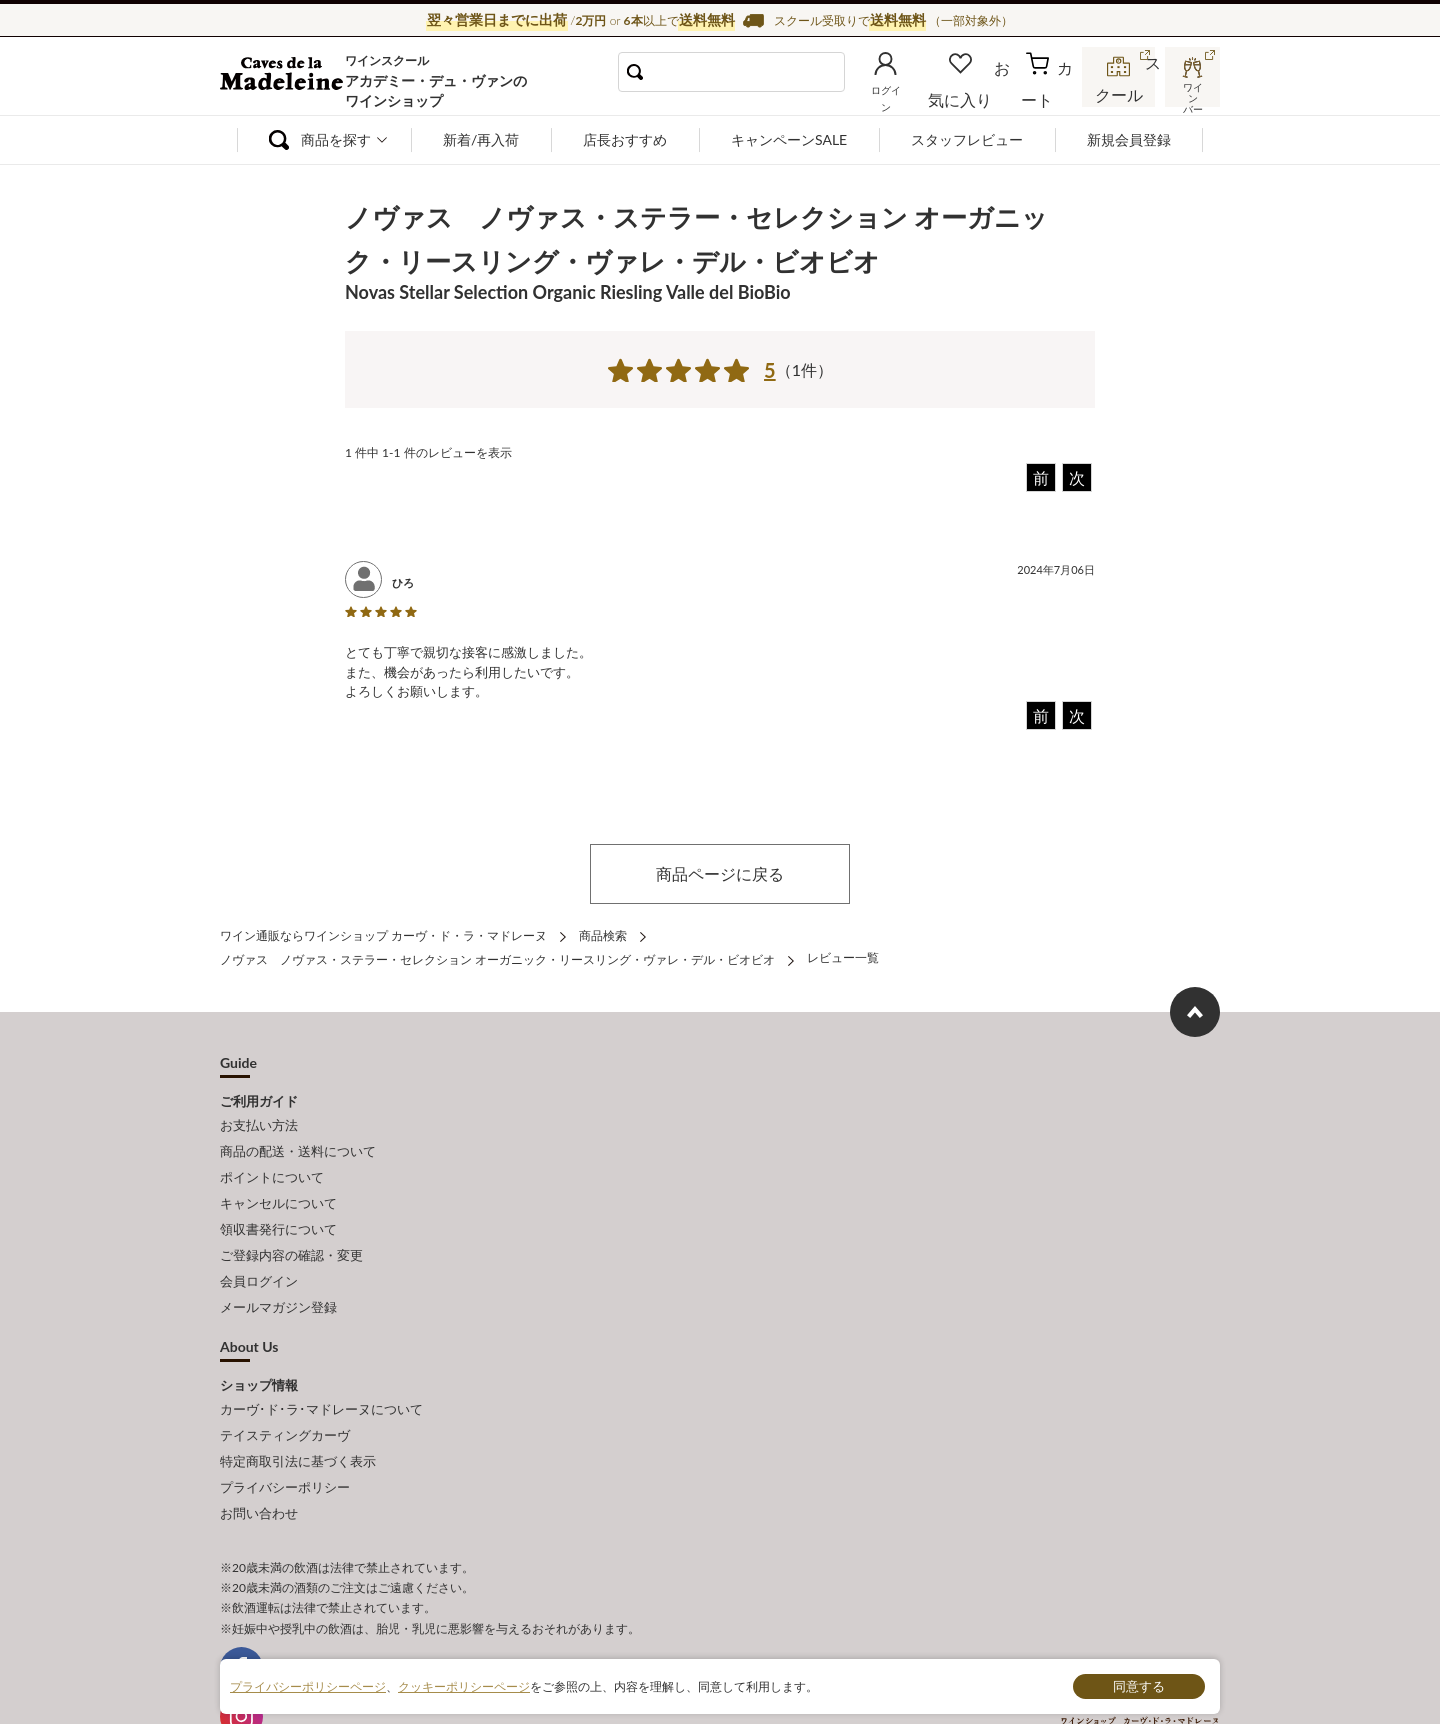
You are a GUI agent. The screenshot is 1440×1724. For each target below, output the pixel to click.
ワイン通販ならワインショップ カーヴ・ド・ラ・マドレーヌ (287, 81)
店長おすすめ (625, 139)
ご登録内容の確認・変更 (291, 1226)
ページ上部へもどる (1195, 1005)
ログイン (918, 94)
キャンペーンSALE (789, 139)
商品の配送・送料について (298, 1138)
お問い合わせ (259, 1457)
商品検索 (603, 933)
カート (1051, 94)
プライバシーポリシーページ (308, 1685)
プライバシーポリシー (285, 1434)
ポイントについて (272, 1160)
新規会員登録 (1129, 139)
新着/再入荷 (481, 139)
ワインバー (1190, 93)
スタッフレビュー (967, 139)
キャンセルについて (278, 1182)
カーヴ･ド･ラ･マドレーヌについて (321, 1368)
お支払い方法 (259, 1115)
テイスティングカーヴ (285, 1390)
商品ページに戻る (720, 873)
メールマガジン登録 (278, 1270)
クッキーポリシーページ (464, 1685)
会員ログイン (259, 1248)
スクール (1120, 94)
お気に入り (987, 94)
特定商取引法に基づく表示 (298, 1412)
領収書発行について (278, 1204)
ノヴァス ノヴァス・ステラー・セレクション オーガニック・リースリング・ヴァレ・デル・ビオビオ (497, 953)
